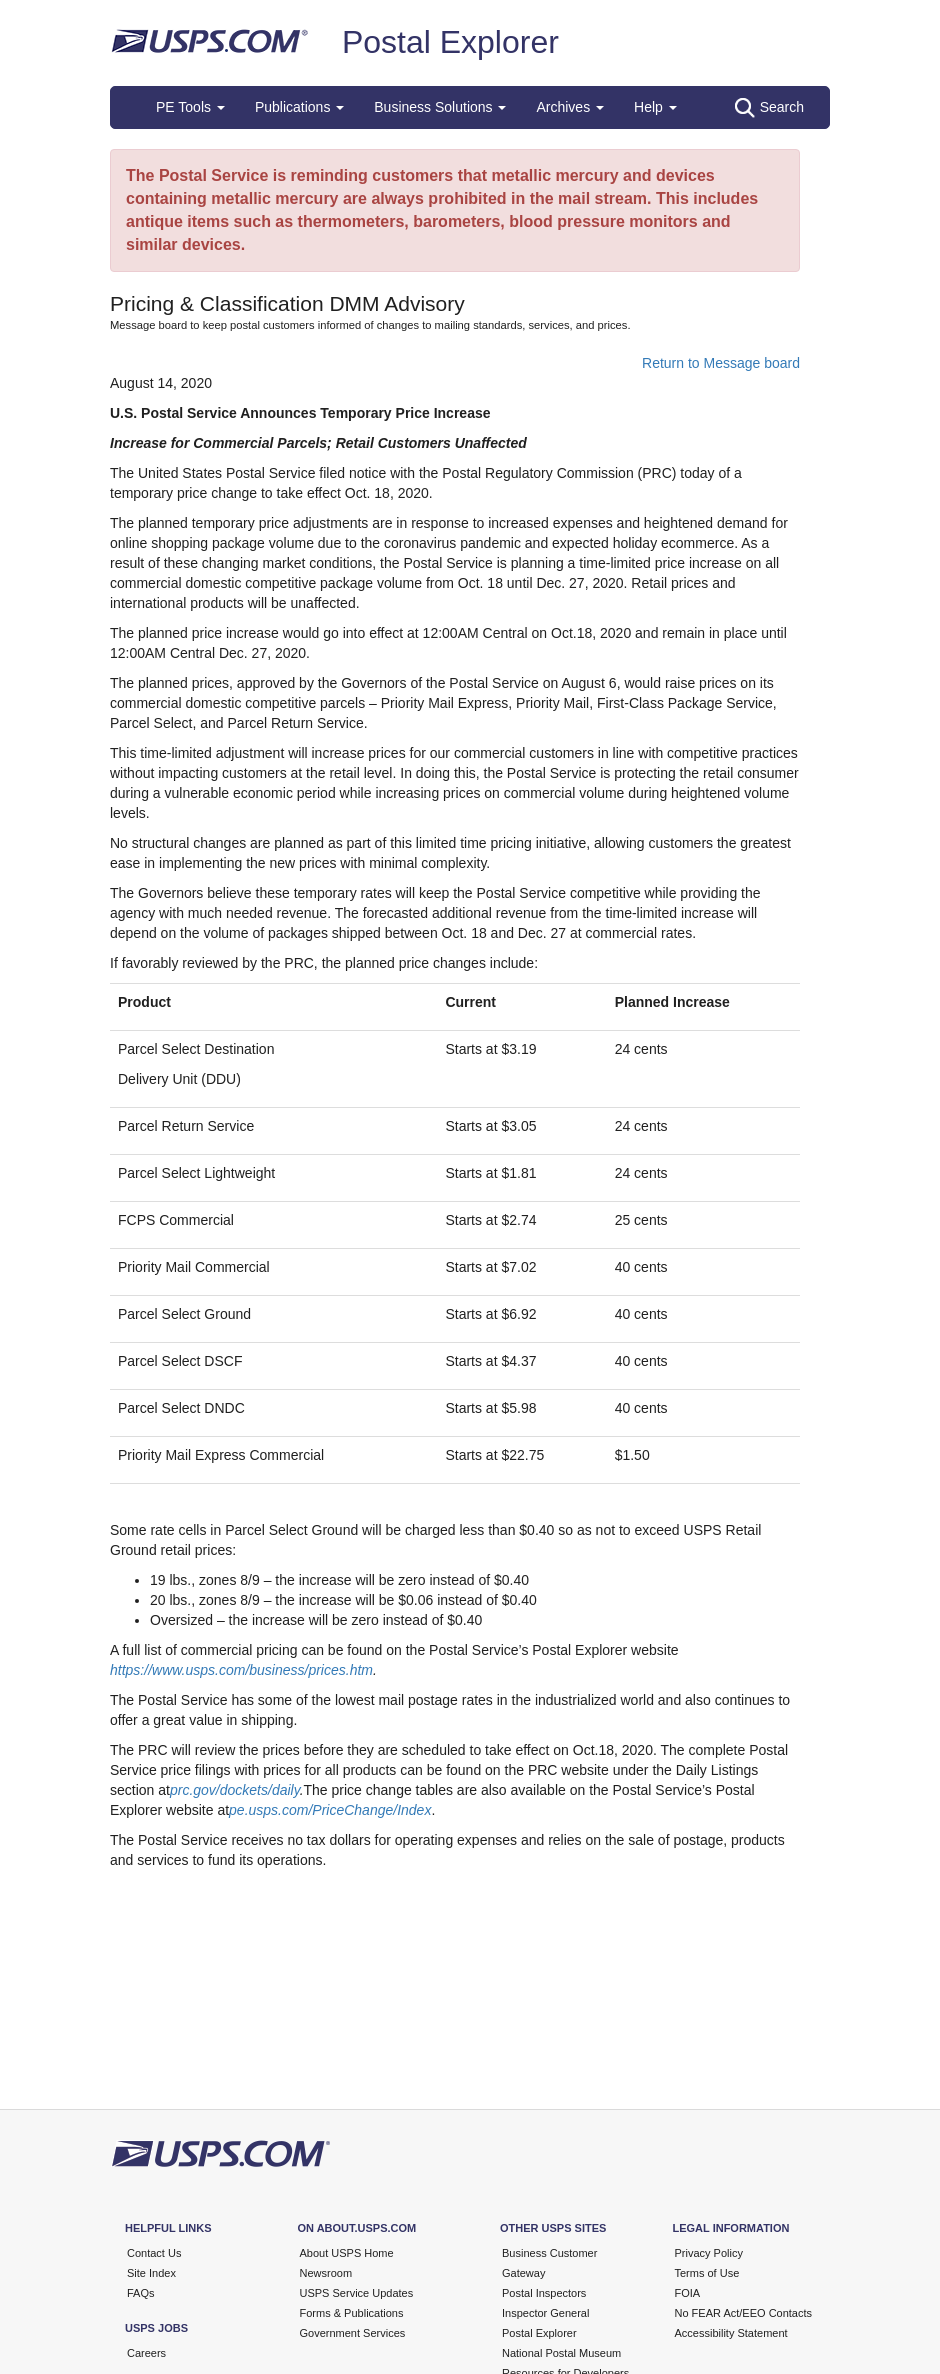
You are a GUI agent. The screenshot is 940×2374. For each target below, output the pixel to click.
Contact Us (154, 2253)
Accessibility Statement (731, 2333)
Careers (146, 2353)
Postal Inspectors (544, 2293)
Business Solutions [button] (440, 107)
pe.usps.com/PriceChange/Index (330, 1810)
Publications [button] (299, 107)
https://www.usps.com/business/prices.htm (241, 1670)
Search (769, 108)
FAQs (141, 2293)
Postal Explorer (450, 42)
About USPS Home (347, 2253)
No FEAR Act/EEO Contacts (744, 2313)
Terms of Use (707, 2273)
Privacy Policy (709, 2253)
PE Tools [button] (190, 107)
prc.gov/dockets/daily (235, 1790)
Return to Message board (721, 363)
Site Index (151, 2273)
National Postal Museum (561, 2353)
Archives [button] (570, 107)
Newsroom (326, 2273)
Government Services (353, 2333)
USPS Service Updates (357, 2293)
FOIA (688, 2293)
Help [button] (655, 107)
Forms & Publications (352, 2313)
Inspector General (545, 2313)
